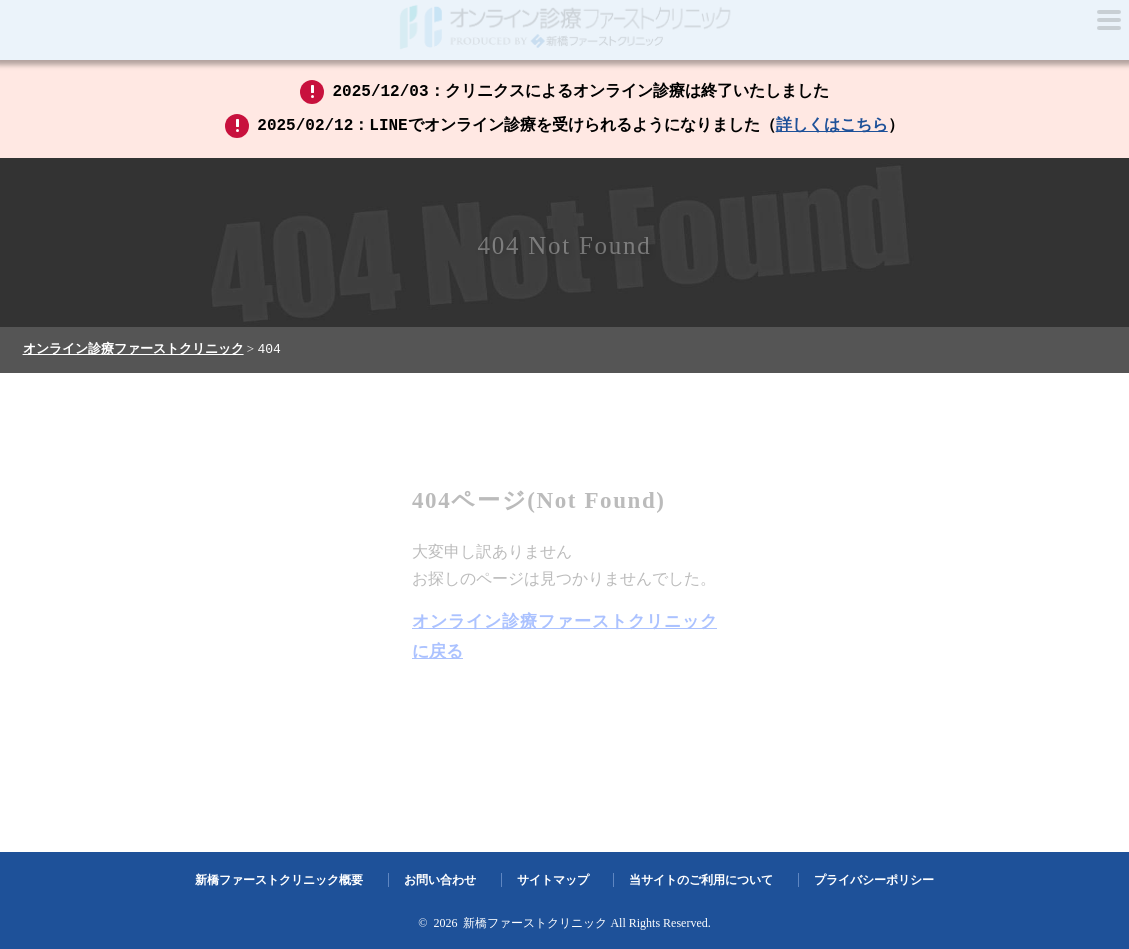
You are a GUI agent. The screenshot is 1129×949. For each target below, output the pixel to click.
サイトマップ (553, 881)
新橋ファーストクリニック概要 (279, 881)
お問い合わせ (440, 881)
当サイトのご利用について (701, 881)
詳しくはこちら (832, 126)
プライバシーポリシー (874, 881)
